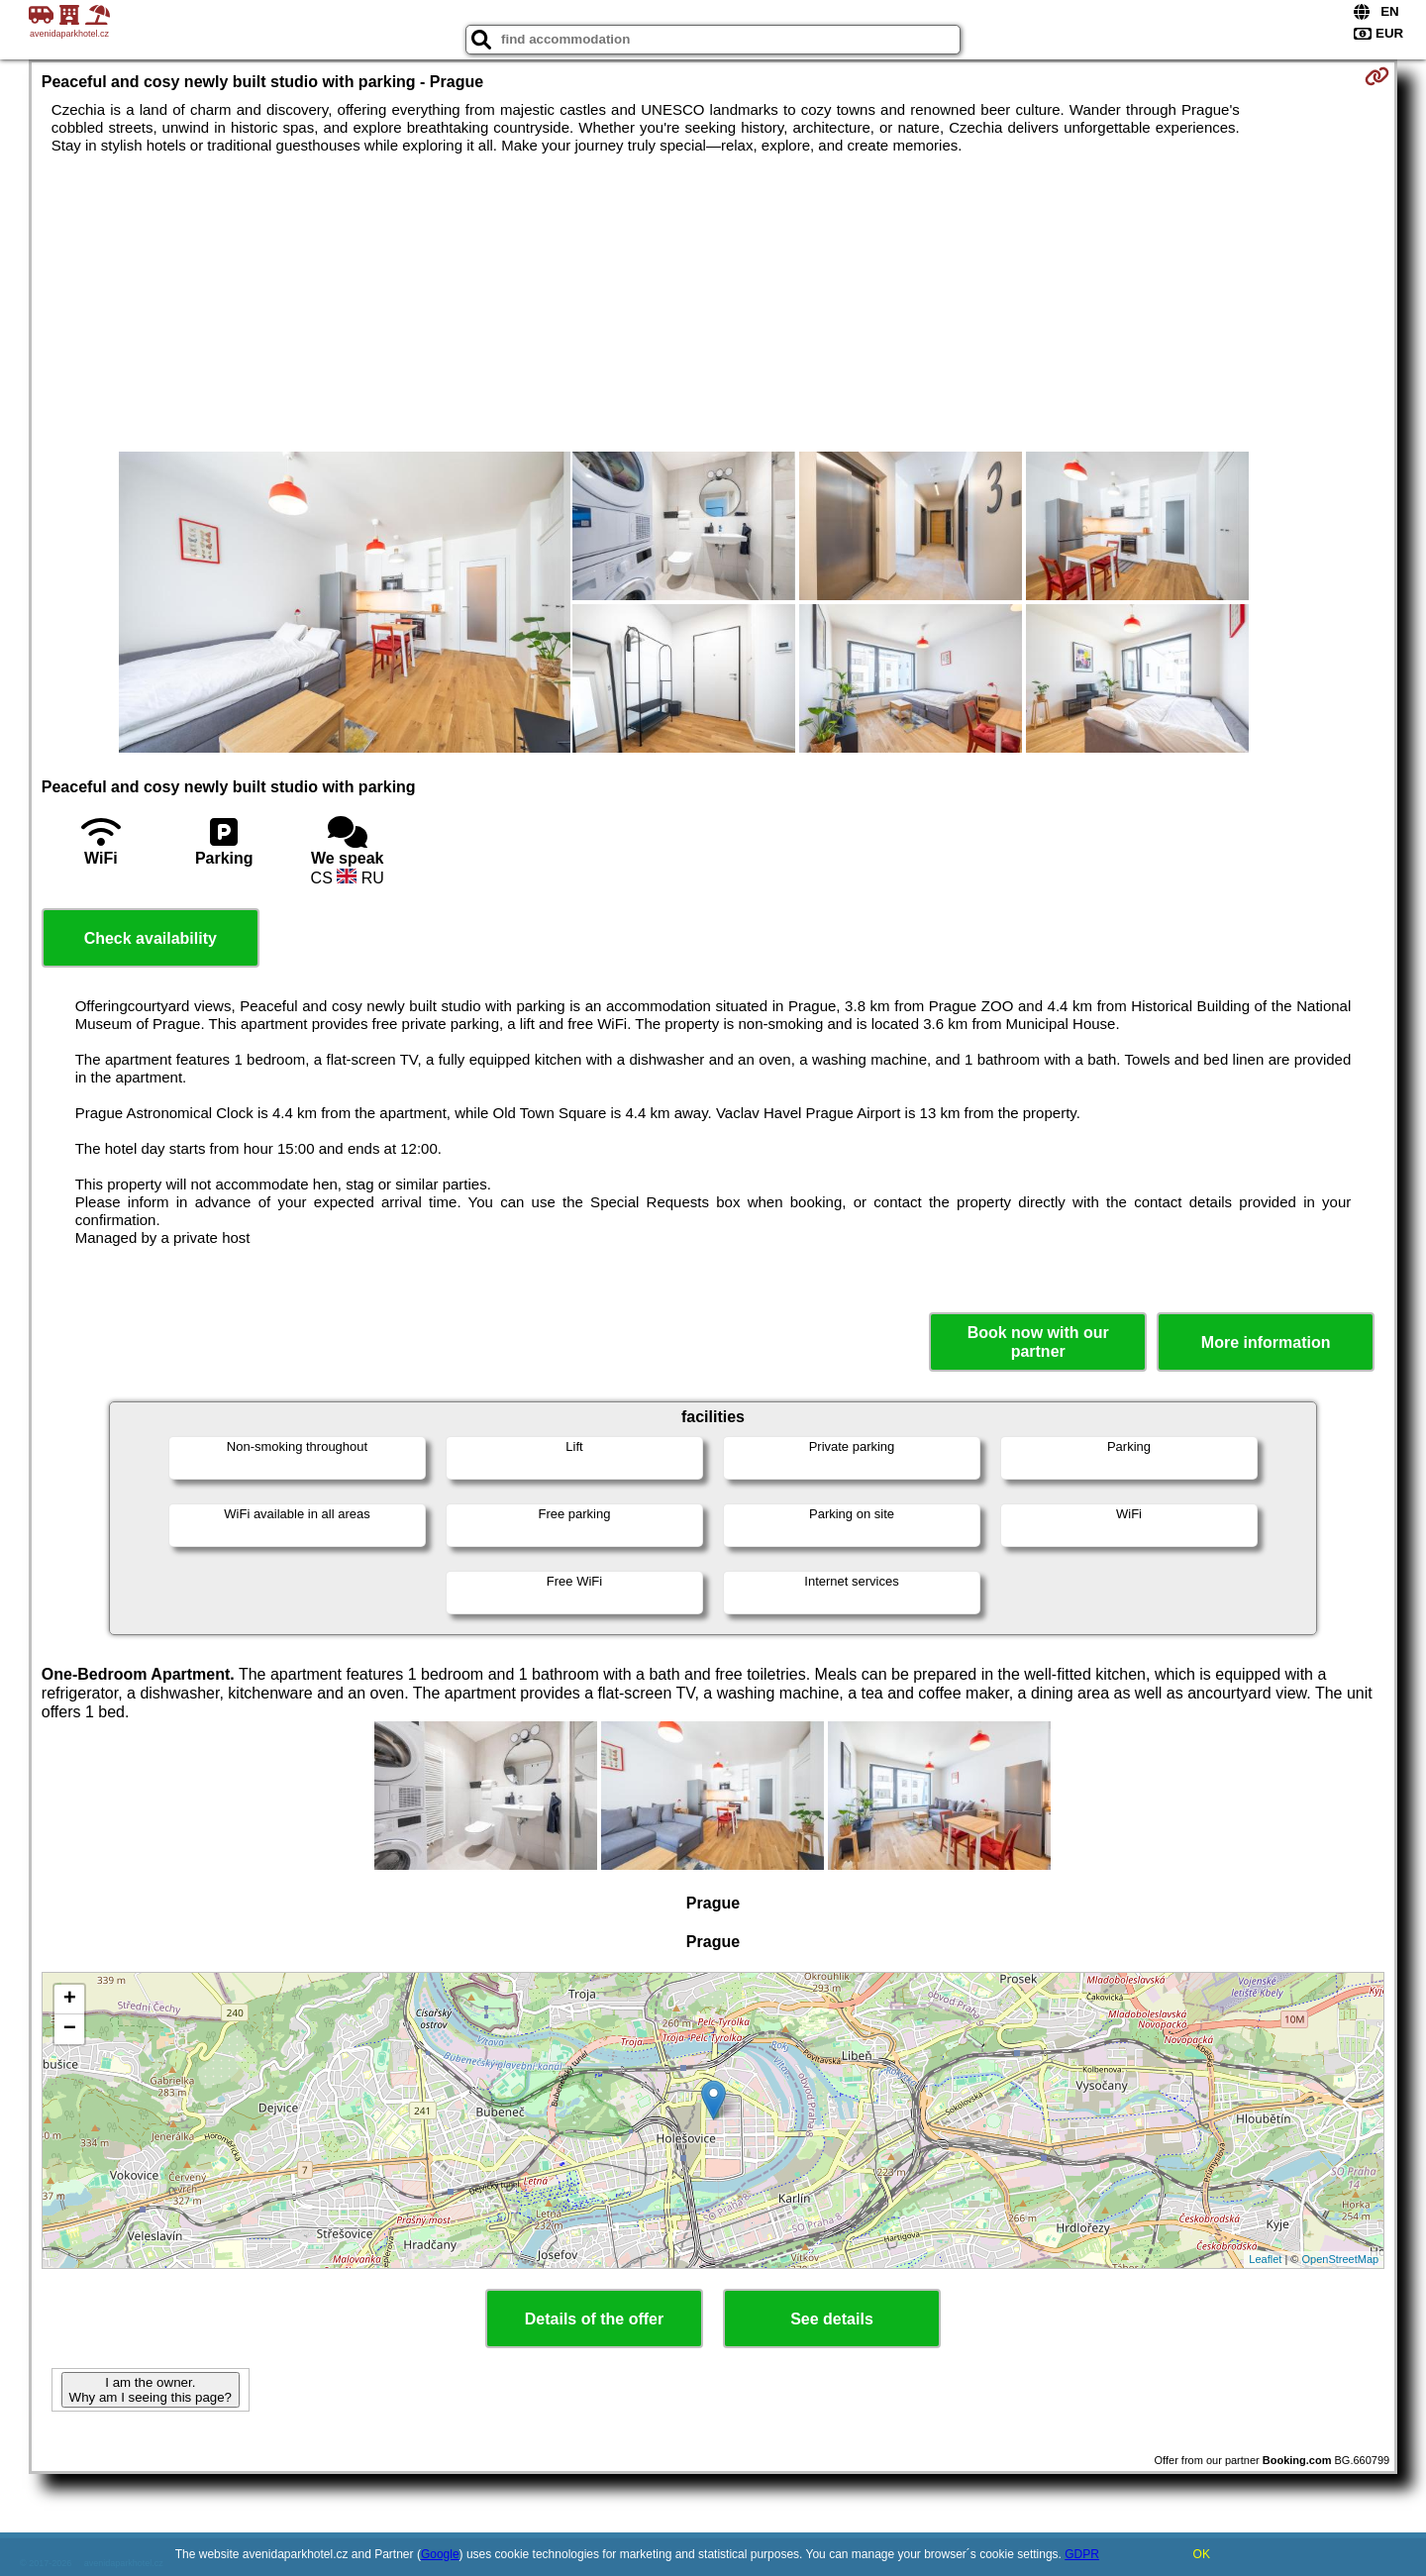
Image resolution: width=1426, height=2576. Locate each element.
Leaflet (1265, 2259)
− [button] (69, 2029)
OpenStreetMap (1340, 2259)
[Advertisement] (713, 303)
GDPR (1082, 2554)
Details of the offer (594, 2319)
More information (1266, 1342)
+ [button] (69, 1999)
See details (831, 2319)
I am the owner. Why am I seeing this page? (150, 2390)
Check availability (150, 938)
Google (440, 2554)
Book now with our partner (1038, 1342)
